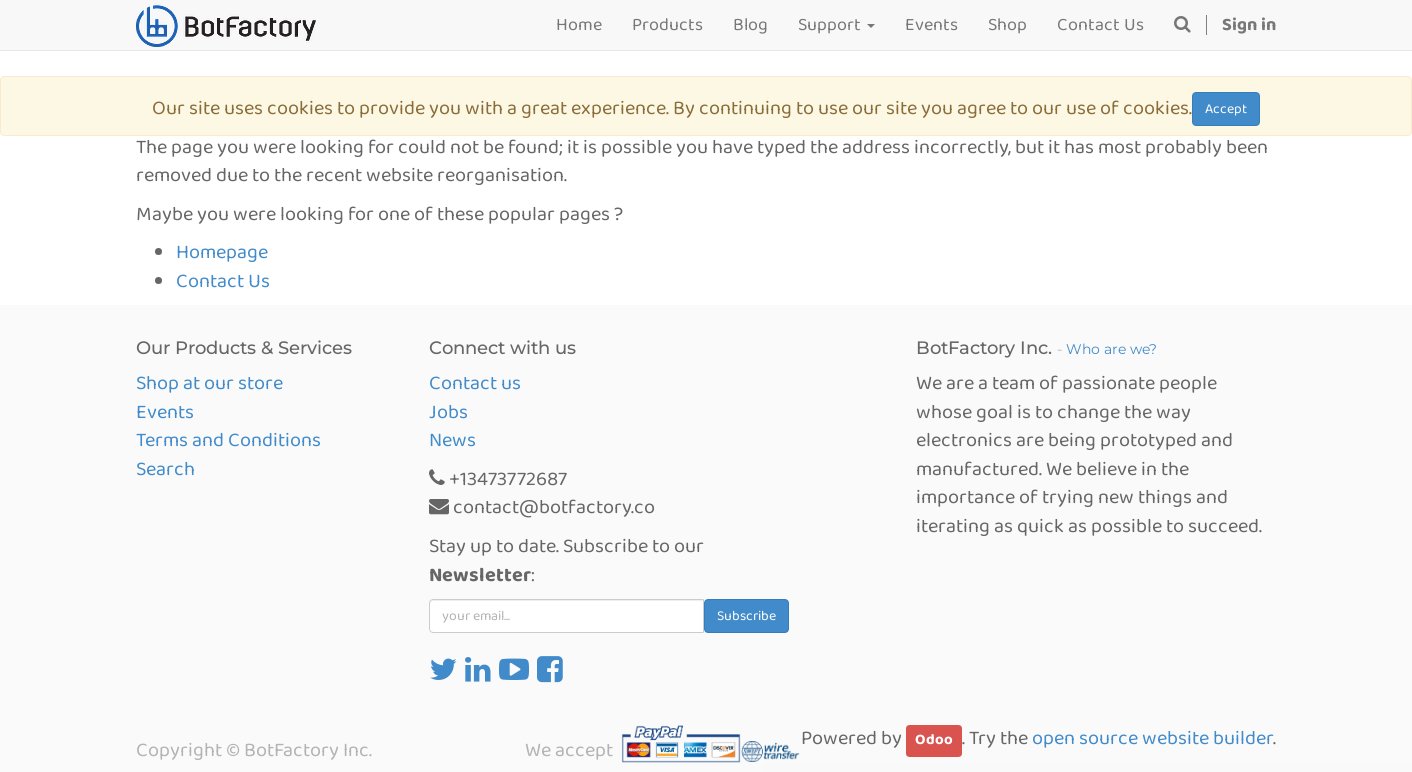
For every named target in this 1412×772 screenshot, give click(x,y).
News (452, 440)
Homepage (222, 252)
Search (165, 469)
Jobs (448, 412)
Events (165, 412)
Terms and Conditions (228, 440)
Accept (1226, 109)
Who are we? (1111, 349)
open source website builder (1152, 738)
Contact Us (223, 281)
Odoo (934, 740)
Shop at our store (209, 383)
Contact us (475, 383)
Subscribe (746, 616)
